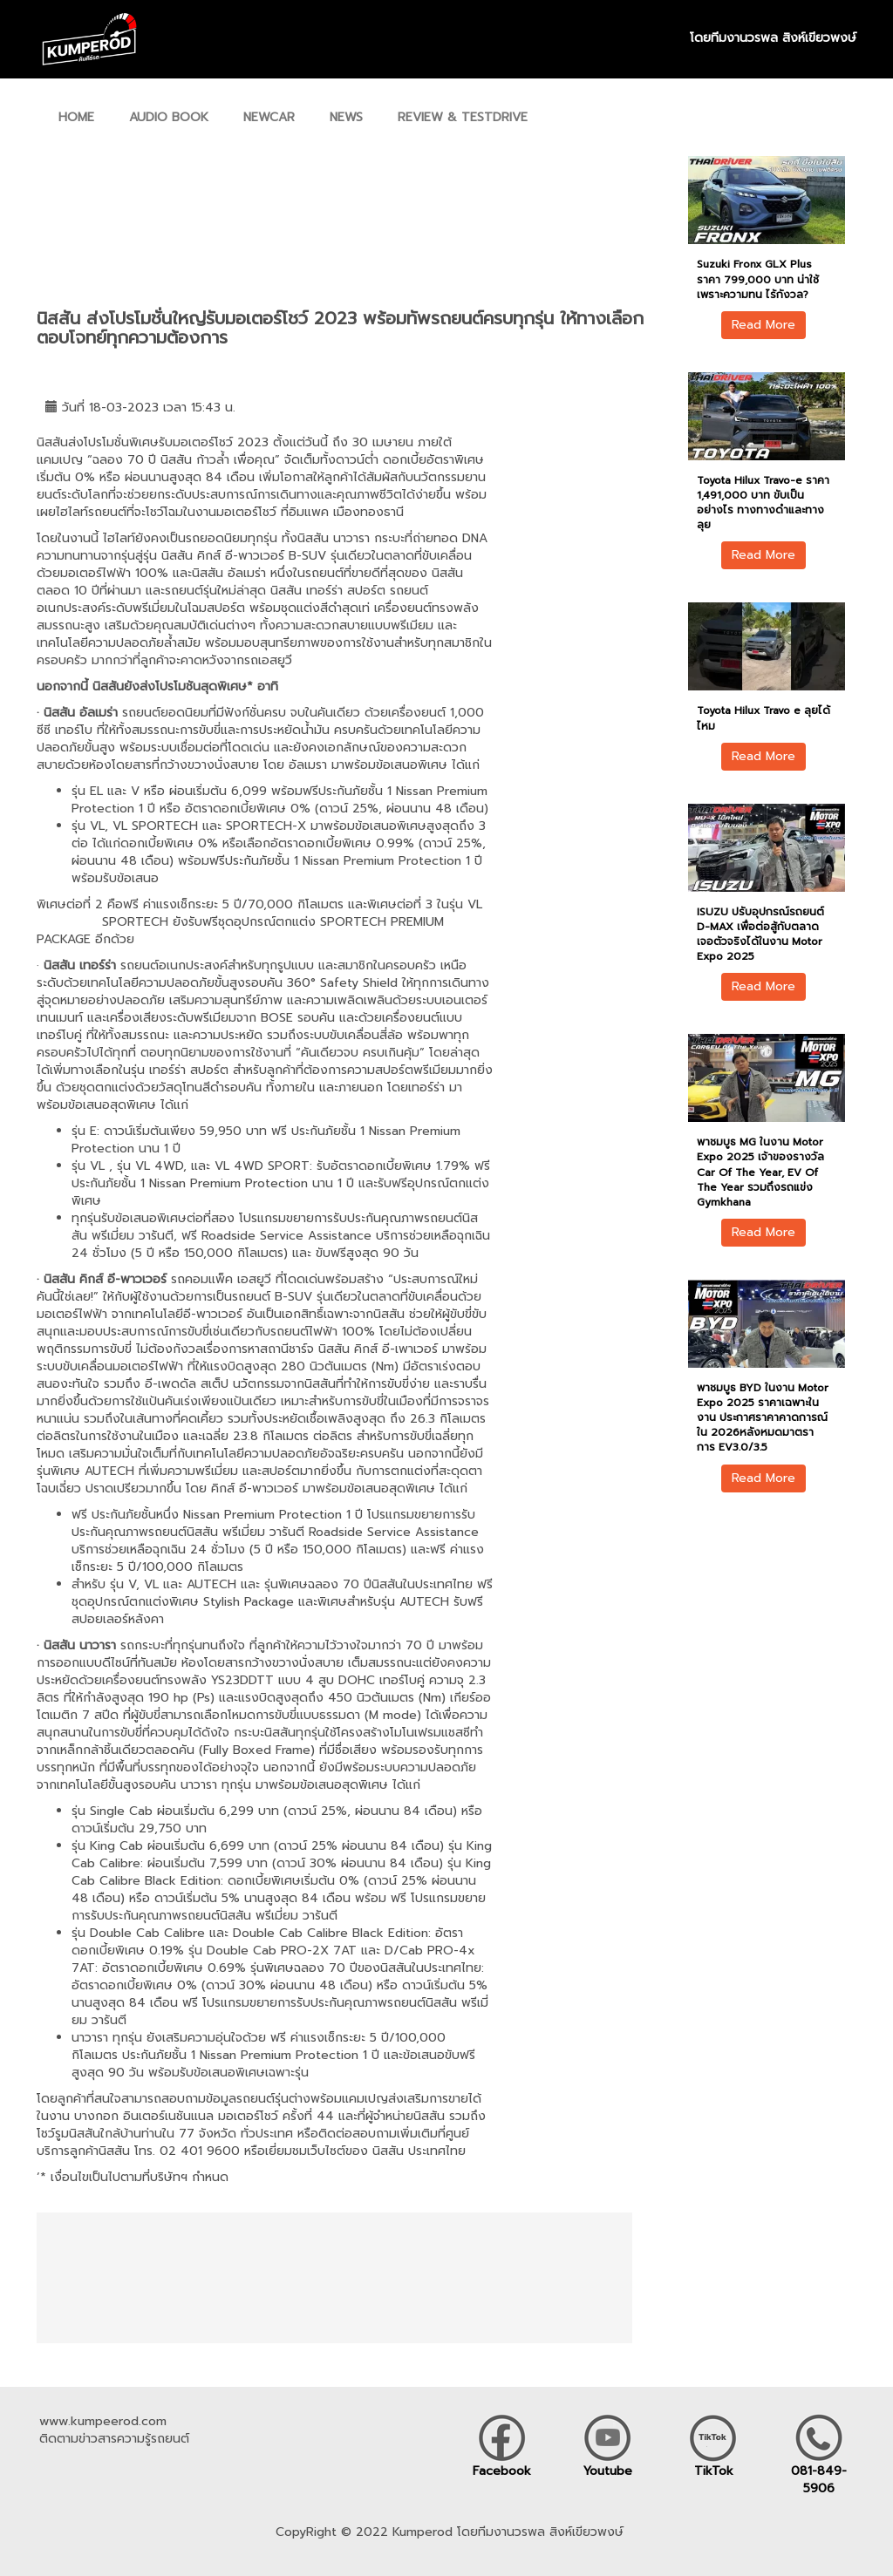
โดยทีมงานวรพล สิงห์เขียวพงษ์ (773, 38)
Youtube (607, 2471)
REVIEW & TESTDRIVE (463, 117)
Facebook (502, 2471)
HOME (76, 117)
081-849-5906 (819, 2480)
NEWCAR (269, 117)
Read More (763, 325)
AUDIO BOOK (168, 117)
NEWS (346, 117)
